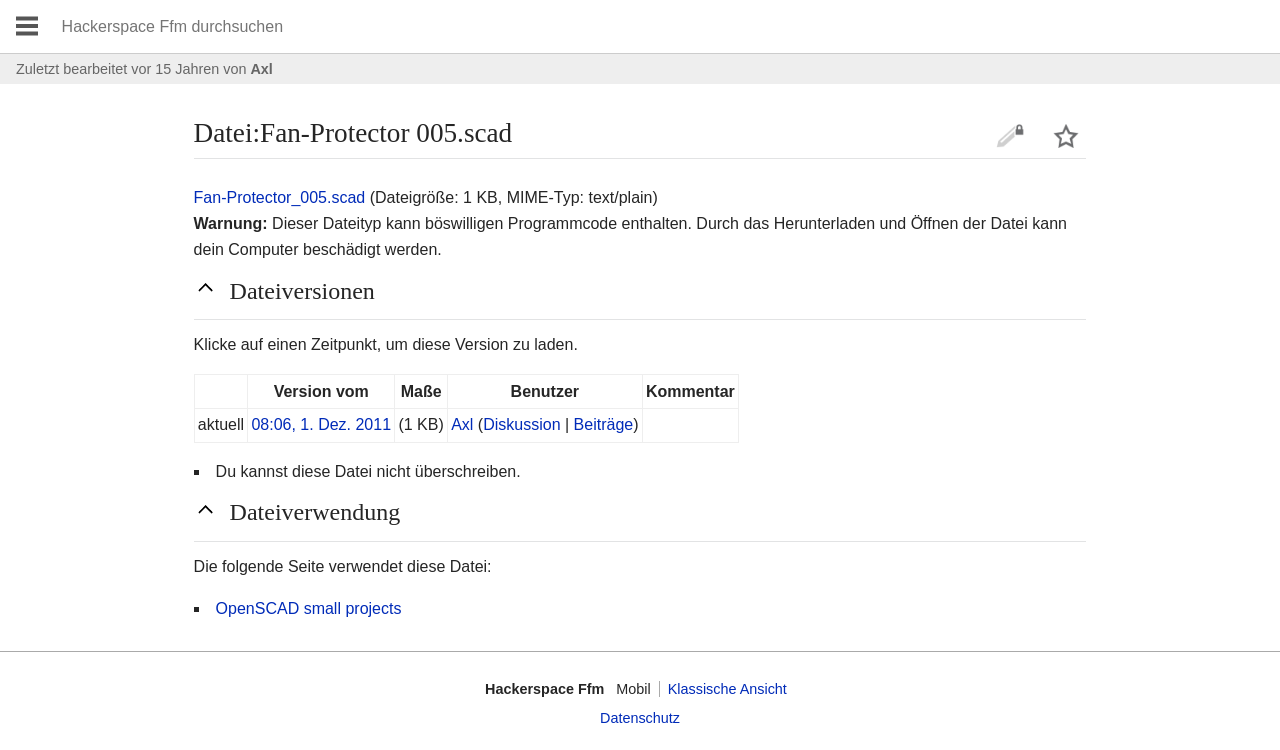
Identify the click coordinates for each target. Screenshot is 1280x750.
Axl (261, 69)
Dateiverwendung (297, 511)
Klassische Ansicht (727, 689)
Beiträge (604, 424)
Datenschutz (640, 718)
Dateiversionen (284, 290)
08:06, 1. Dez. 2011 (321, 424)
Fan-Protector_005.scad (280, 197)
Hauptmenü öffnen (27, 26)
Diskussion (521, 424)
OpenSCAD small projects (309, 608)
